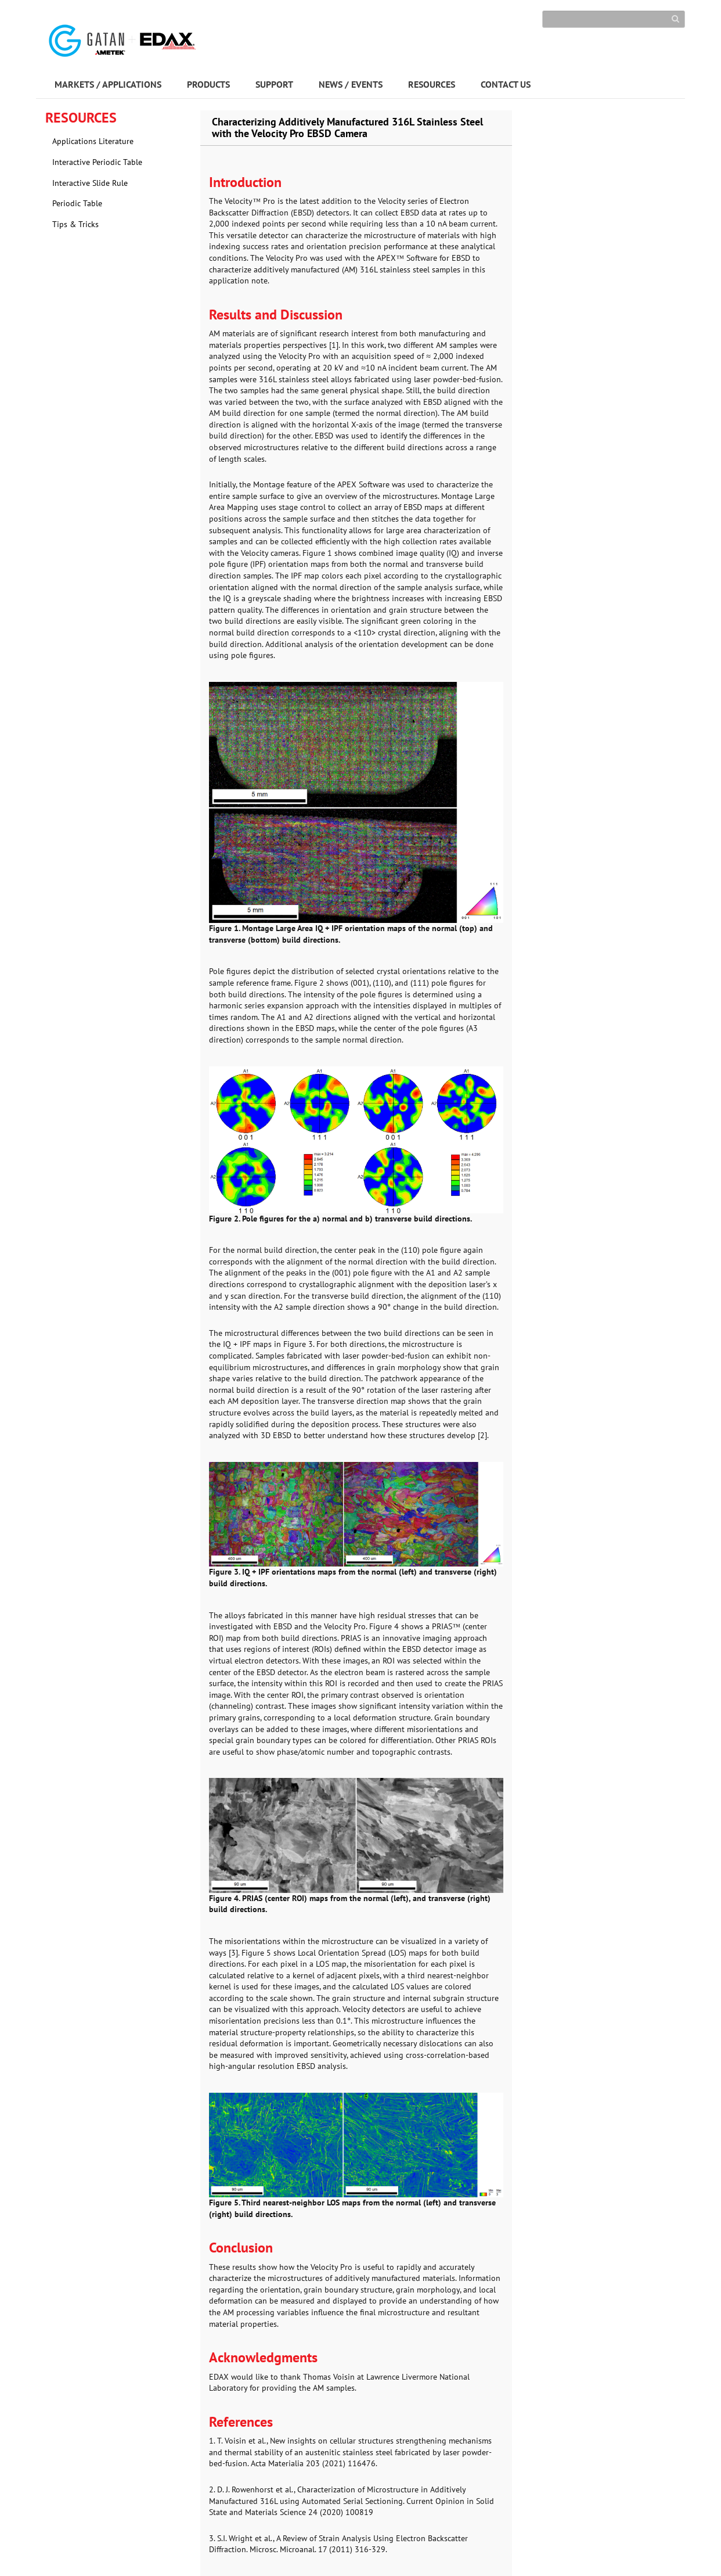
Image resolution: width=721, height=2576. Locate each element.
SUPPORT (274, 84)
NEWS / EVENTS (351, 84)
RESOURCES (431, 84)
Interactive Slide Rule (90, 183)
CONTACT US (506, 84)
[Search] (613, 19)
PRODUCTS (208, 84)
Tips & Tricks (75, 224)
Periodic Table (77, 203)
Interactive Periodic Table (97, 162)
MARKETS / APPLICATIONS (108, 84)
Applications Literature (93, 141)
